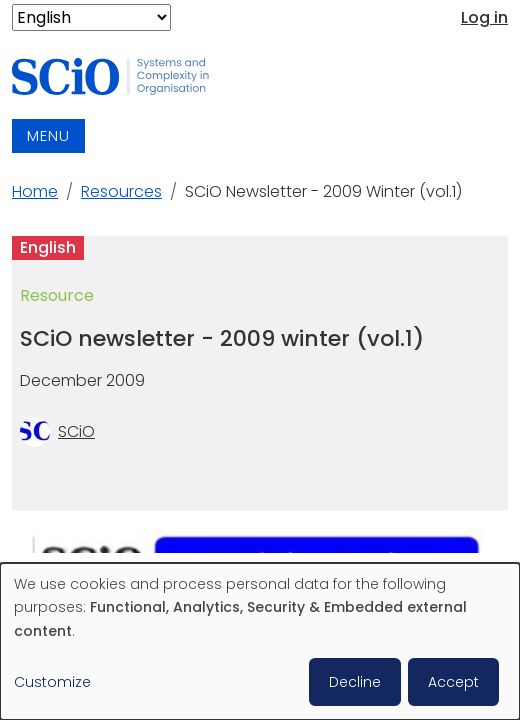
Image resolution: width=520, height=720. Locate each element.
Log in (484, 17)
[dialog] (260, 641)
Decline (355, 682)
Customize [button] (52, 682)
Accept (453, 682)
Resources (121, 191)
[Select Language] (91, 17)
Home (35, 191)
